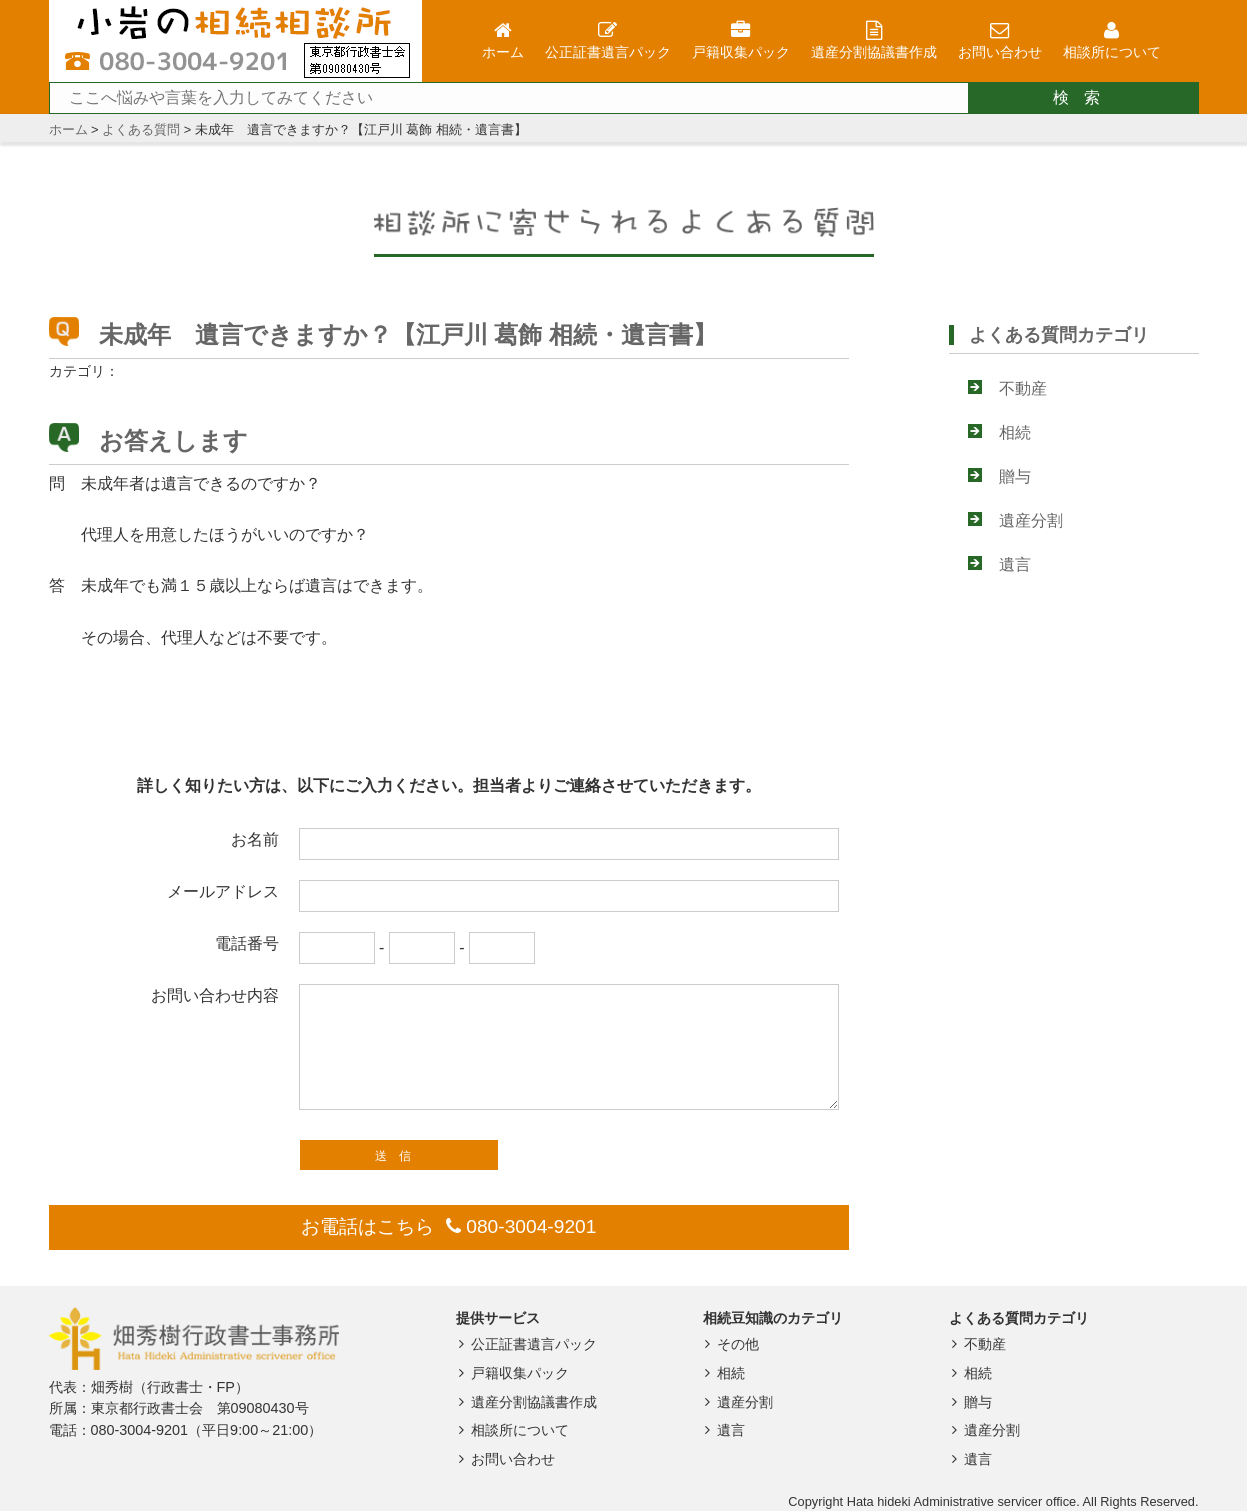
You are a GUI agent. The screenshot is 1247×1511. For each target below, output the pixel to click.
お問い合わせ (503, 1459)
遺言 (1015, 564)
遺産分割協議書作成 (524, 1402)
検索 (1084, 97)
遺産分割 (1031, 520)
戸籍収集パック (510, 1373)
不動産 (1023, 388)
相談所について (510, 1430)
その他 (729, 1344)
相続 (1015, 432)
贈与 (1015, 476)
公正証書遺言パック (524, 1344)
